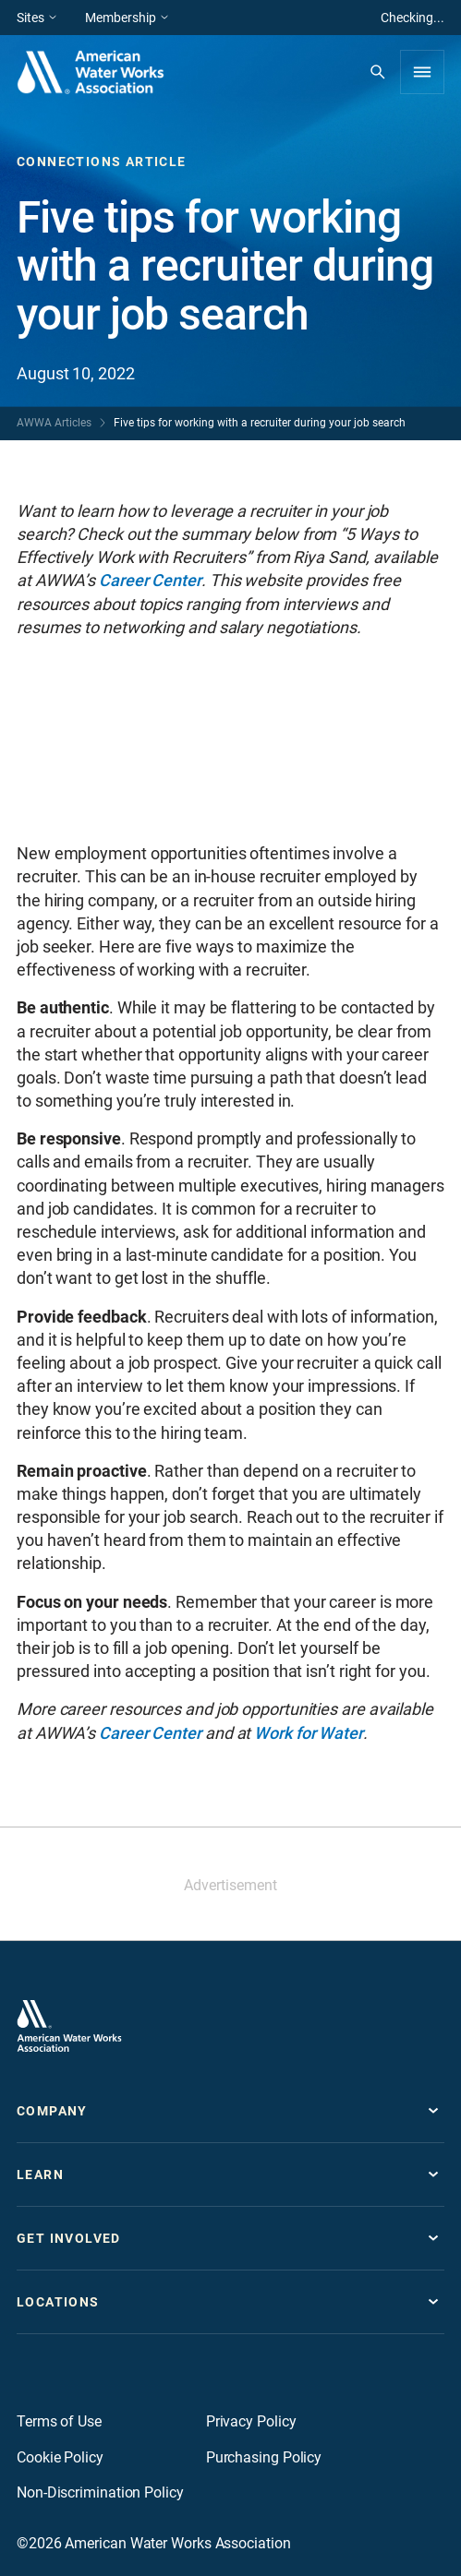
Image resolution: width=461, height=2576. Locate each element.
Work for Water (308, 1733)
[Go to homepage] (69, 2026)
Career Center (150, 580)
